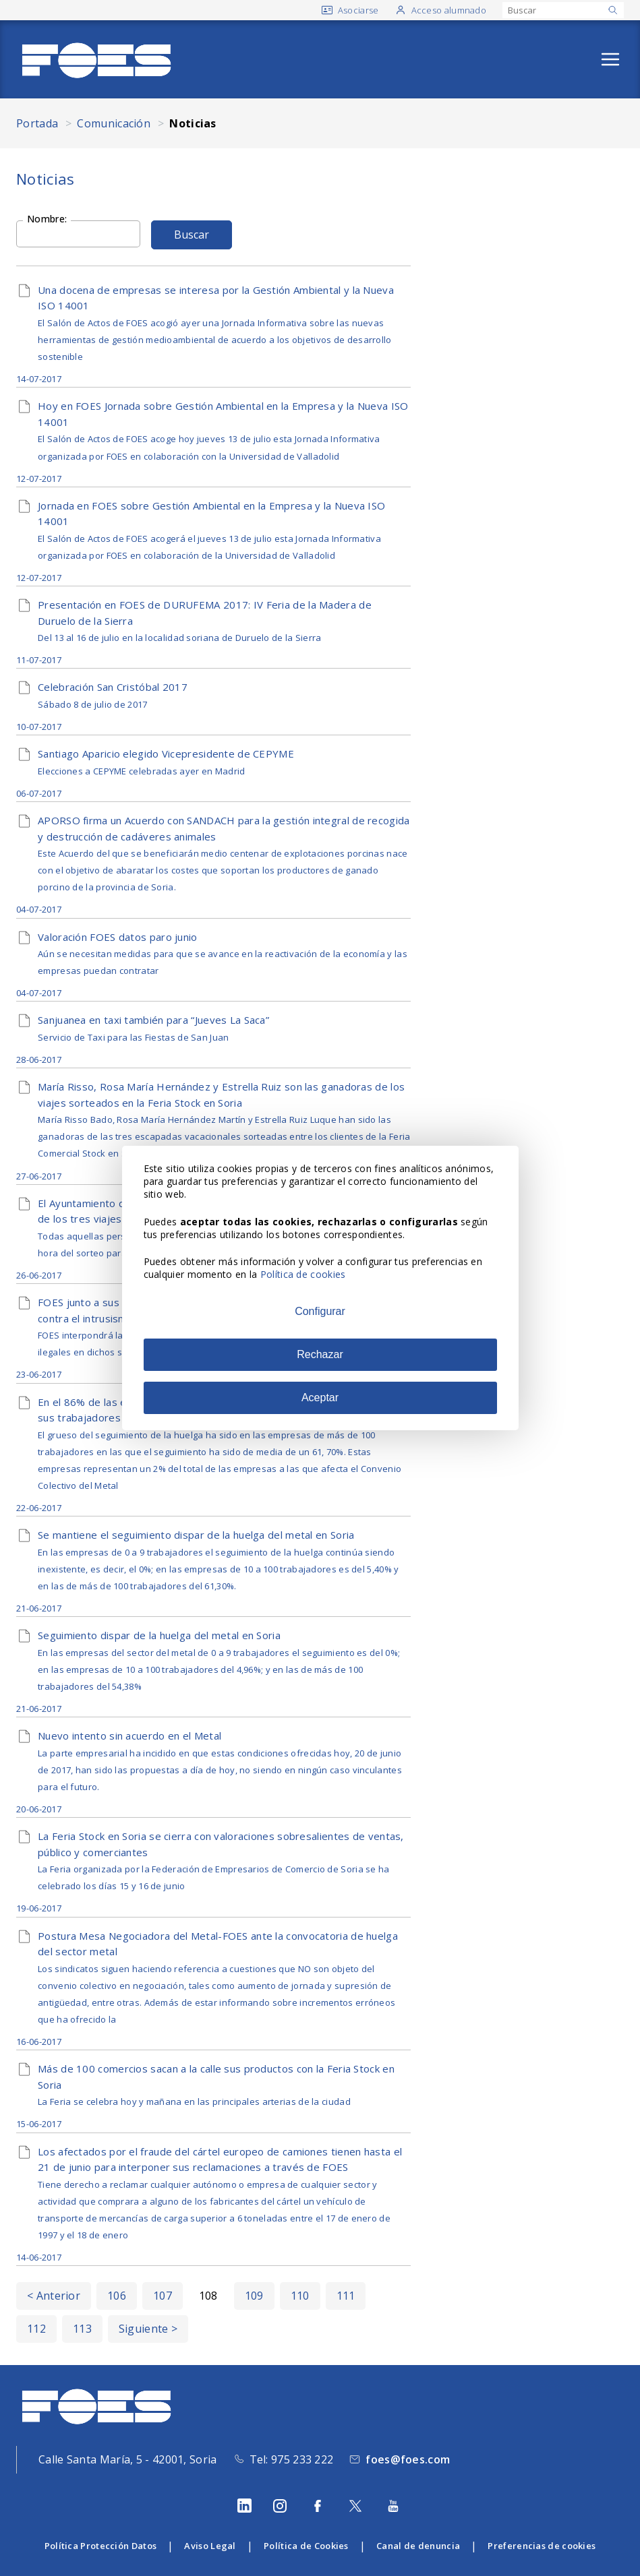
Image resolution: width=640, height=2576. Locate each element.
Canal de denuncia (418, 2546)
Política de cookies (303, 1274)
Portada (37, 123)
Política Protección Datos (101, 2546)
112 (36, 2328)
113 (82, 2328)
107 (162, 2295)
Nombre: (47, 218)
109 (254, 2295)
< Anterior (53, 2295)
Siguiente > (148, 2328)
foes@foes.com (408, 2459)
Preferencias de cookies (541, 2546)
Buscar (191, 234)
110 (300, 2295)
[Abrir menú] (610, 59)
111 (346, 2295)
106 (116, 2295)
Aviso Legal (209, 2546)
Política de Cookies (306, 2546)
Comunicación (113, 123)
